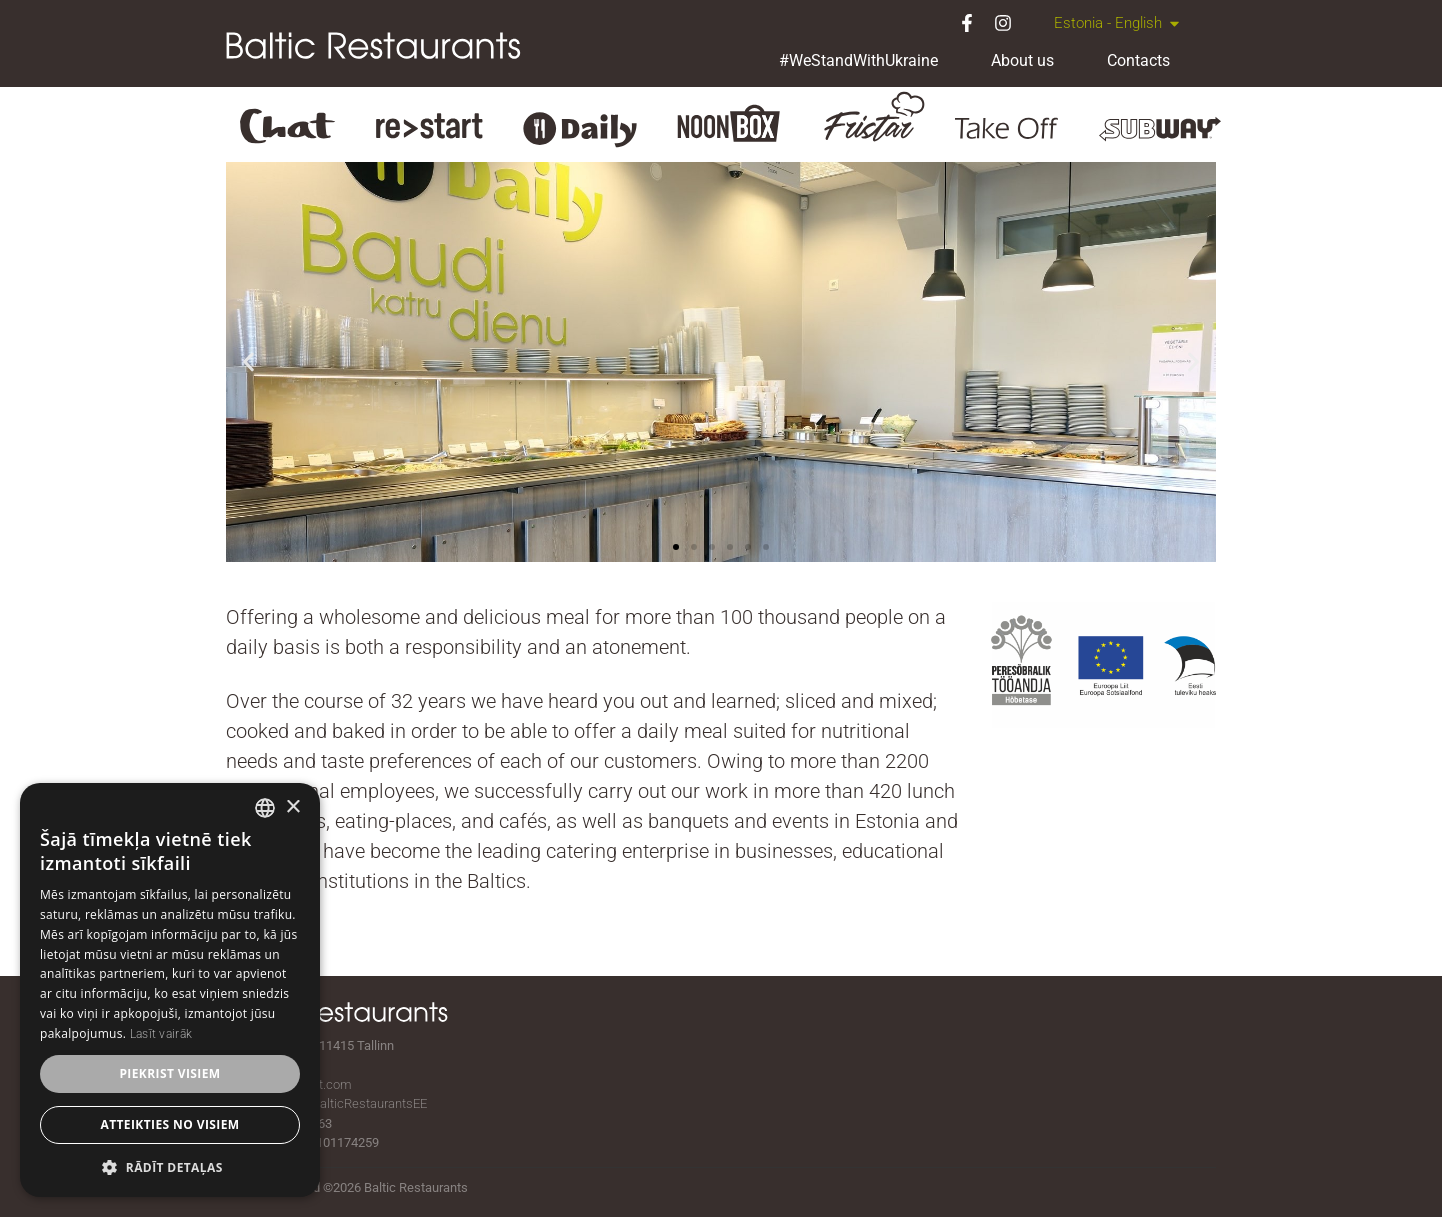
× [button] (292, 807)
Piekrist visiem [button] (169, 1073)
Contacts (1138, 60)
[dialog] (170, 990)
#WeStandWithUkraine (858, 60)
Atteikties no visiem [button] (169, 1124)
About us (1022, 60)
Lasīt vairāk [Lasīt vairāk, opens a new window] (161, 1034)
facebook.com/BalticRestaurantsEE (326, 1103)
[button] (248, 361)
